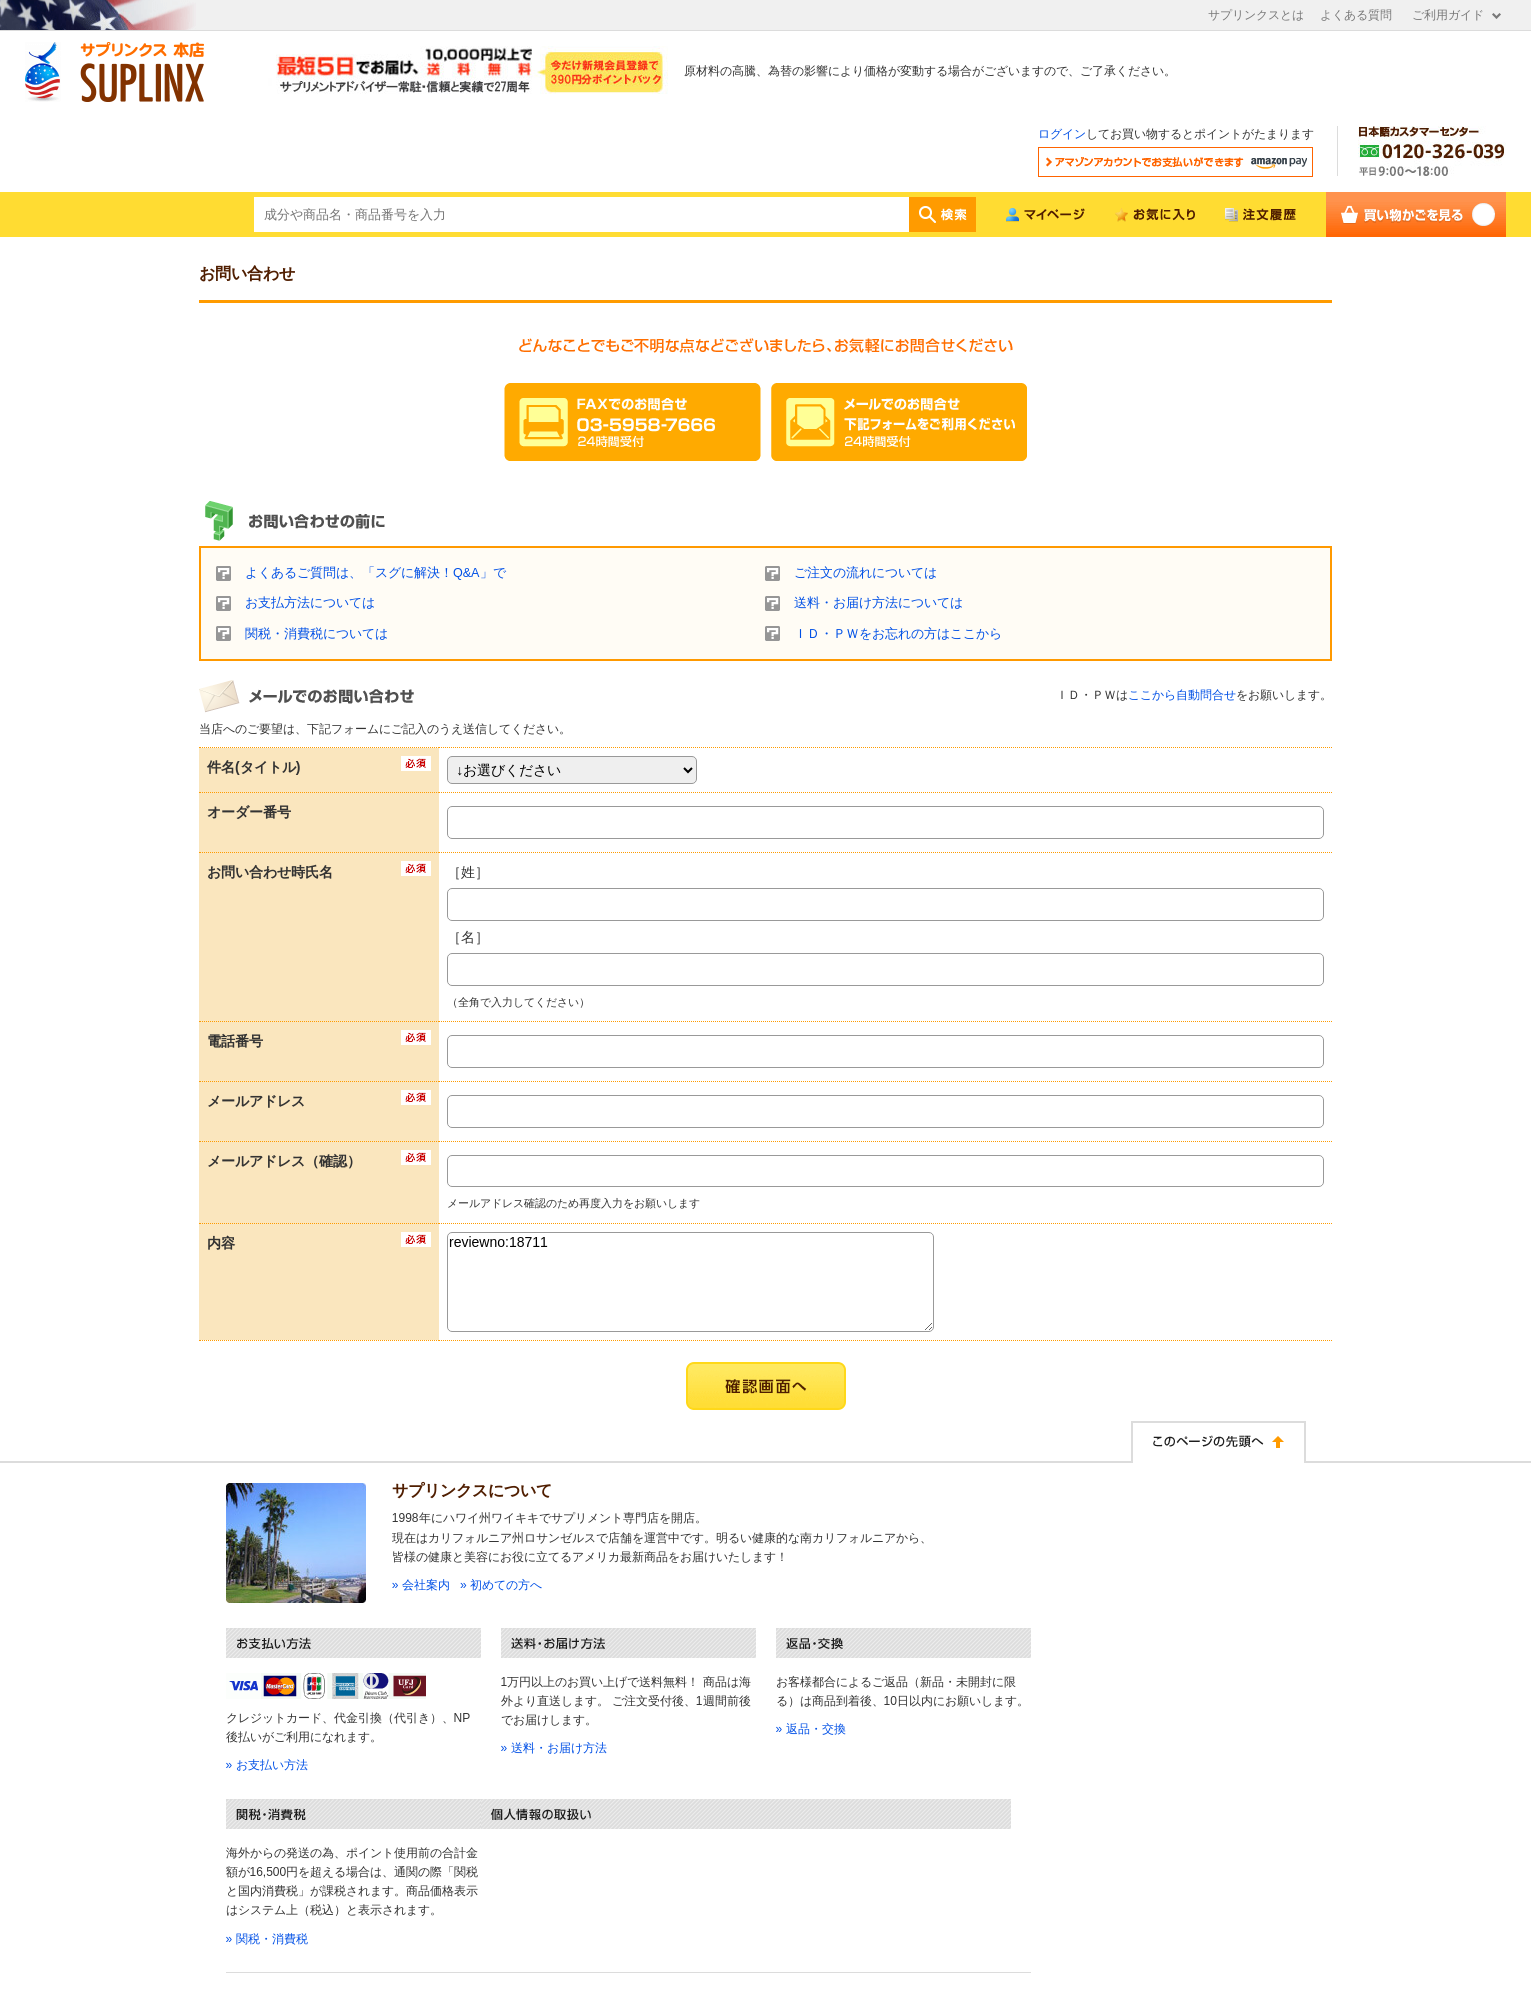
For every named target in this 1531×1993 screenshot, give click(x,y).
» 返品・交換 (811, 1729)
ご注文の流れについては (865, 573)
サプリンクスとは (1256, 15)
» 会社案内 (421, 1585)
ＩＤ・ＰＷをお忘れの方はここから (898, 634)
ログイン (1062, 134)
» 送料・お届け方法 (554, 1748)
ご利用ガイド (1448, 15)
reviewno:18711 (690, 1282)
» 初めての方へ (501, 1585)
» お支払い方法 (267, 1765)
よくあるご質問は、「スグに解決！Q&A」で (375, 573)
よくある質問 (1356, 15)
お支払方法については (310, 603)
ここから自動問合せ (1182, 695)
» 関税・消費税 (267, 1939)
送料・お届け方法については (878, 603)
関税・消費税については (316, 634)
